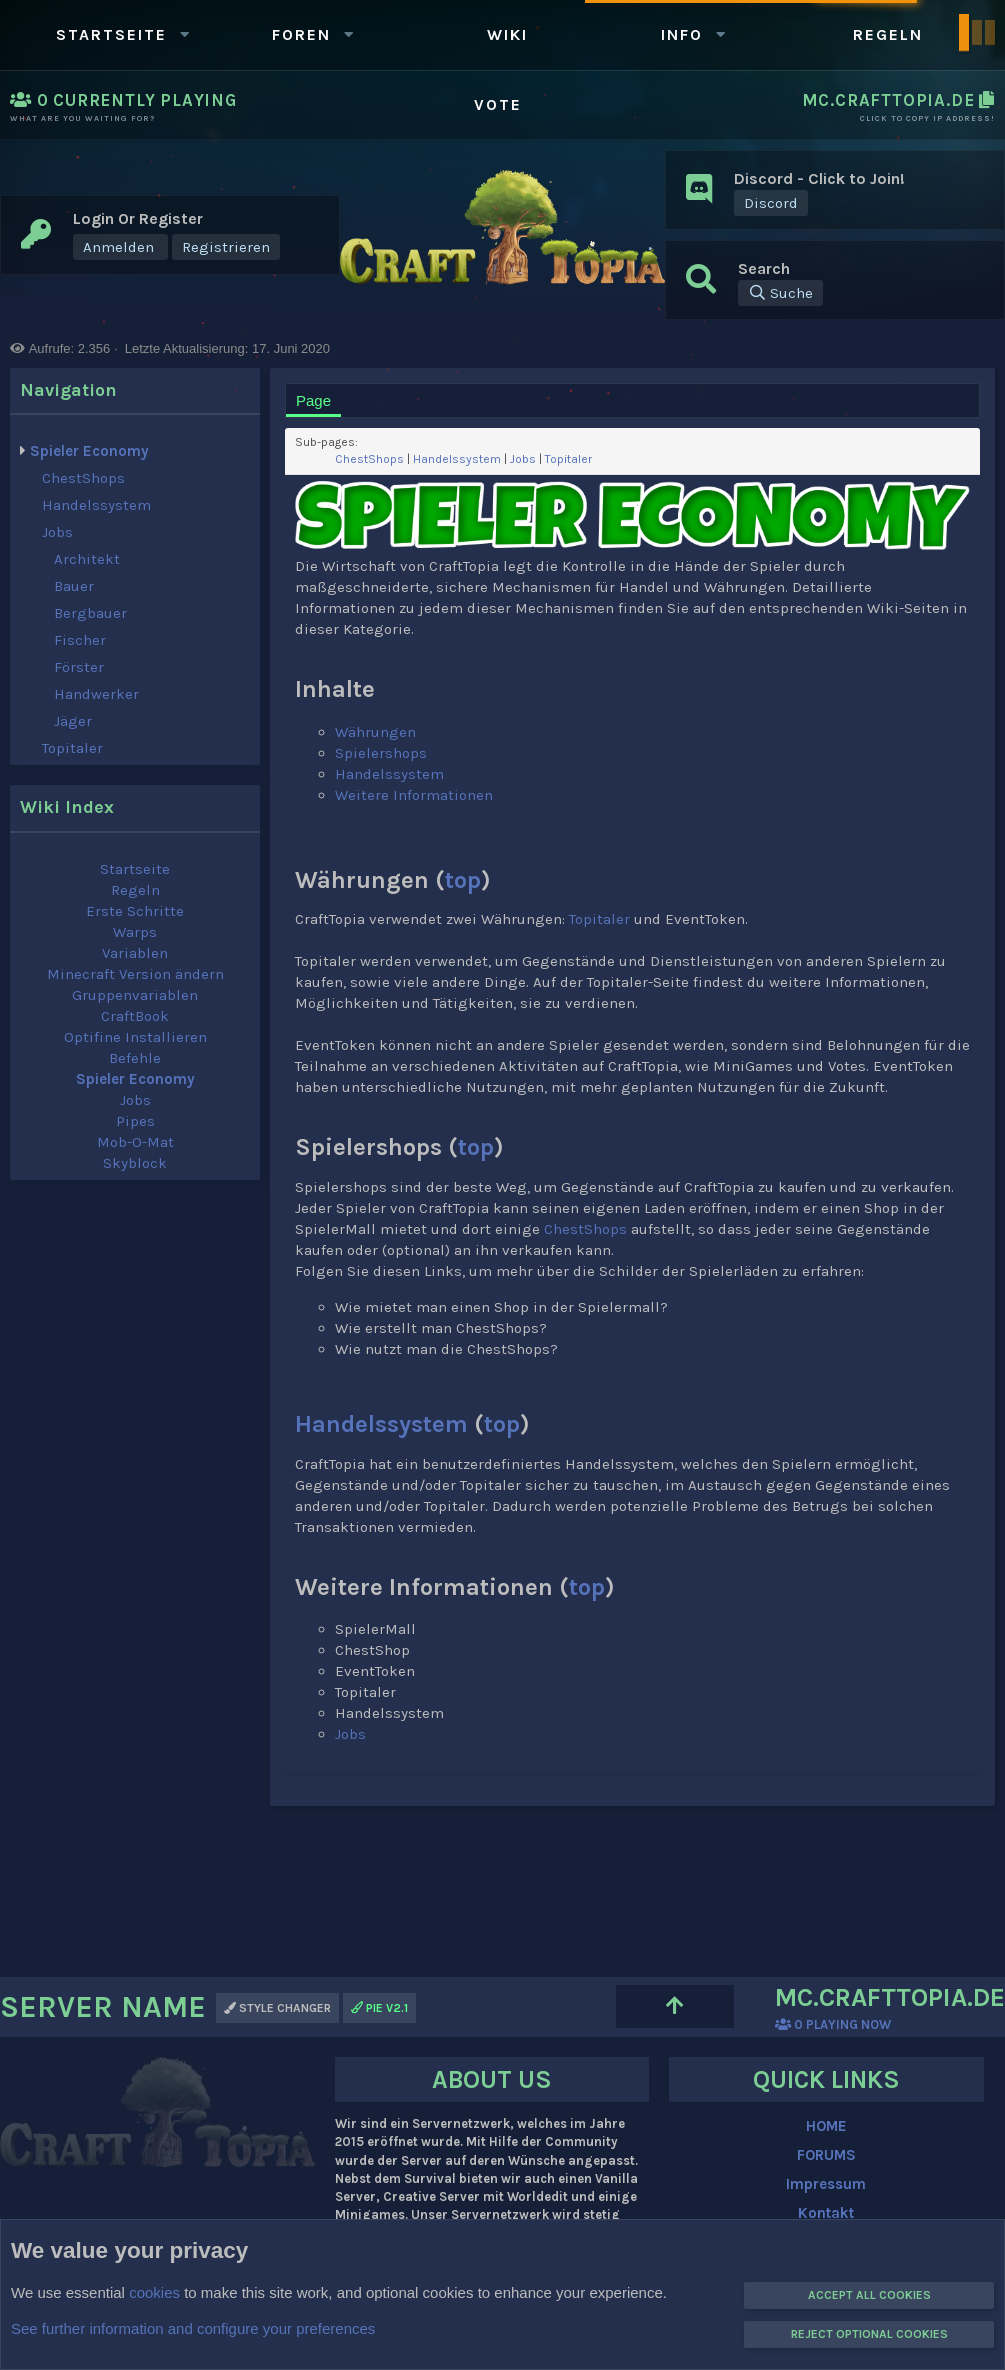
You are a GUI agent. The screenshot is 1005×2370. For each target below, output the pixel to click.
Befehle (135, 1058)
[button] (185, 34)
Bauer (74, 586)
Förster (79, 667)
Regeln (888, 34)
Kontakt (826, 2213)
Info (682, 34)
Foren (301, 34)
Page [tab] (313, 400)
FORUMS (826, 2155)
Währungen (375, 732)
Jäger (73, 721)
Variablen (135, 953)
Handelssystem (96, 505)
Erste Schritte (135, 911)
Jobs (57, 532)
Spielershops (381, 753)
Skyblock (135, 1163)
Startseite (111, 34)
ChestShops (83, 478)
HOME (826, 2126)
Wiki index (67, 807)
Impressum (826, 2184)
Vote (498, 104)
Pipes (135, 1121)
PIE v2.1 (379, 2008)
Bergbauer (90, 613)
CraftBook (135, 1016)
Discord (771, 203)
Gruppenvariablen (135, 995)
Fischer (80, 640)
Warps (135, 932)
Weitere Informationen (414, 795)
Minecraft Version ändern (135, 974)
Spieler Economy (89, 451)
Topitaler (72, 748)
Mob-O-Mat (135, 1142)
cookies (154, 2292)
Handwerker (96, 694)
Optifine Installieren (135, 1037)
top (463, 880)
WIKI (507, 34)
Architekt (87, 559)
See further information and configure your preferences (193, 2328)
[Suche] (780, 293)
